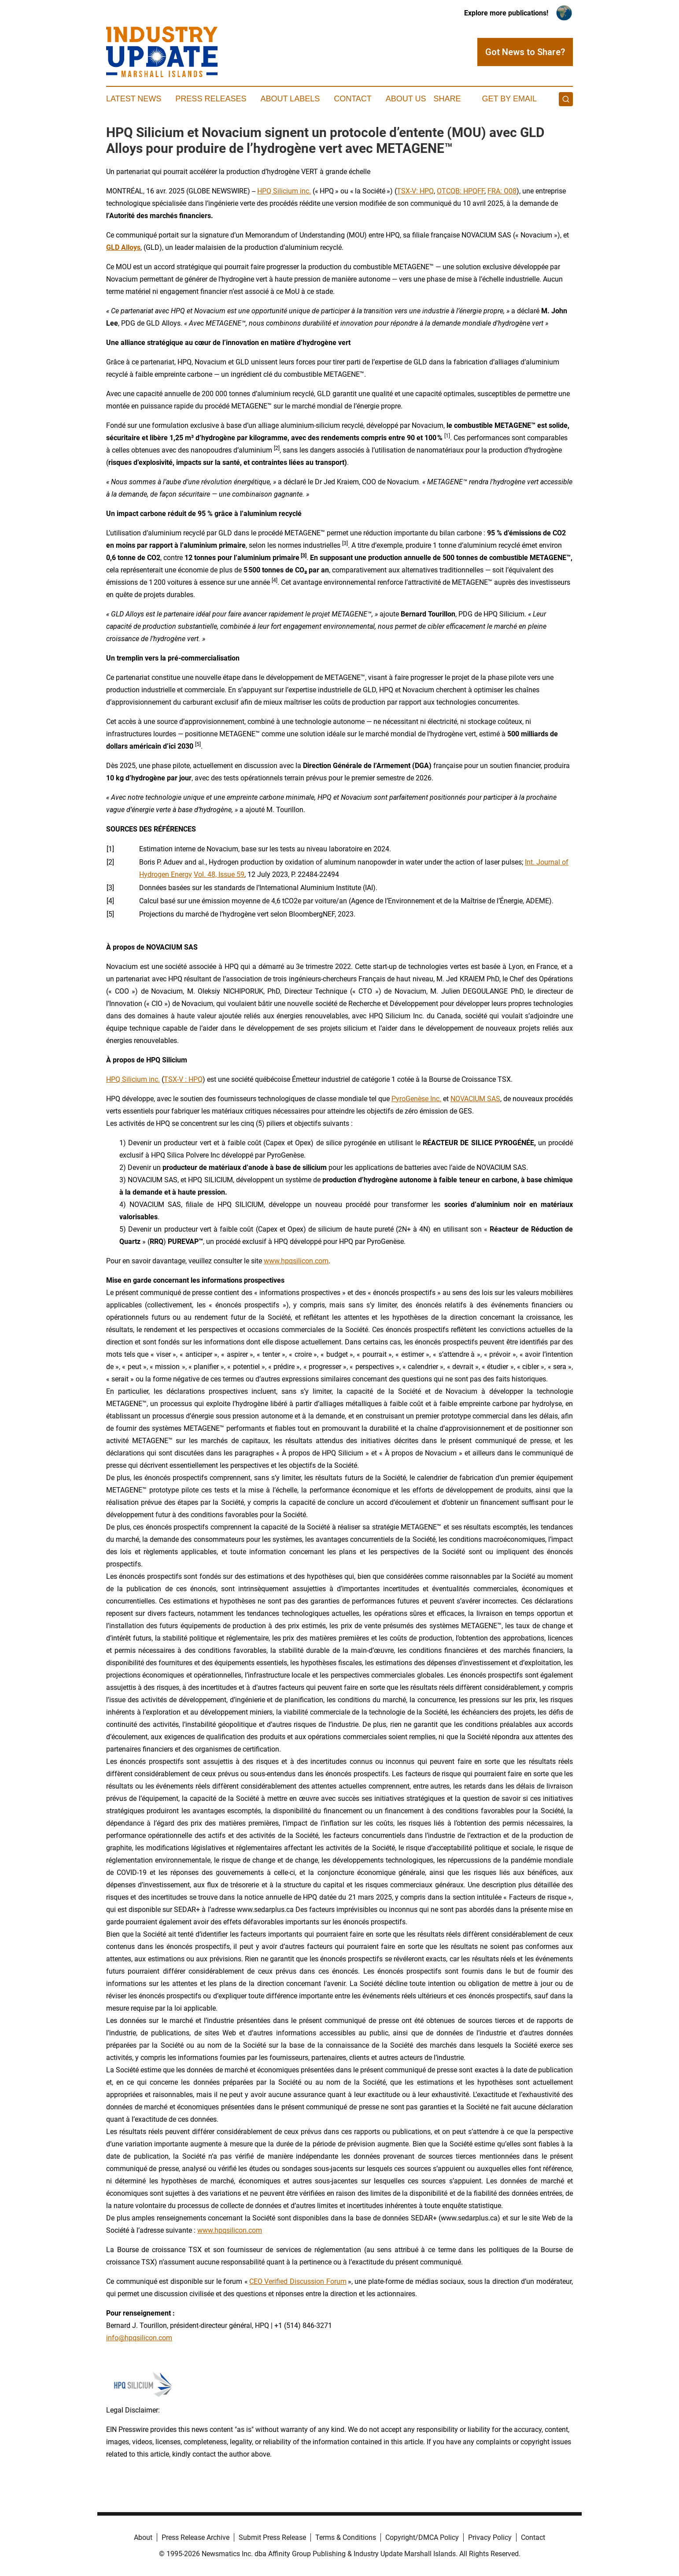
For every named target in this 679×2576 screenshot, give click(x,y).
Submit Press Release (272, 2537)
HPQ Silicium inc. (284, 191)
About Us (406, 98)
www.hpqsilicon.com (296, 1261)
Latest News (133, 98)
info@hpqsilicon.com (139, 2338)
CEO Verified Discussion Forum (298, 2281)
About (143, 2537)
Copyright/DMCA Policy (422, 2537)
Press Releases (210, 98)
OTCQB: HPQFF (460, 191)
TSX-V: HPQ (415, 191)
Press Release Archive (195, 2537)
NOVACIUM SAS (475, 1099)
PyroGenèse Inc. (416, 1099)
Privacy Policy (490, 2537)
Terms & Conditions (345, 2537)
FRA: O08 (502, 191)
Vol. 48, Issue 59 (219, 874)
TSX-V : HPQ (183, 1079)
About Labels (290, 98)
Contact (353, 98)
